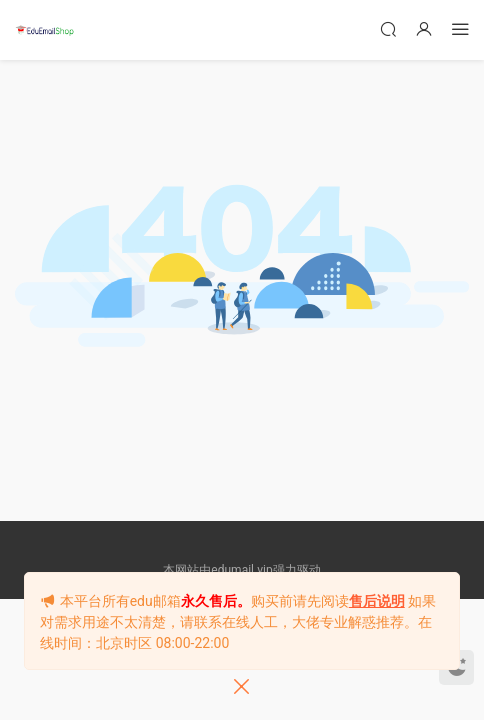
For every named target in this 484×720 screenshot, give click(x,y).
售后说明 (377, 601)
